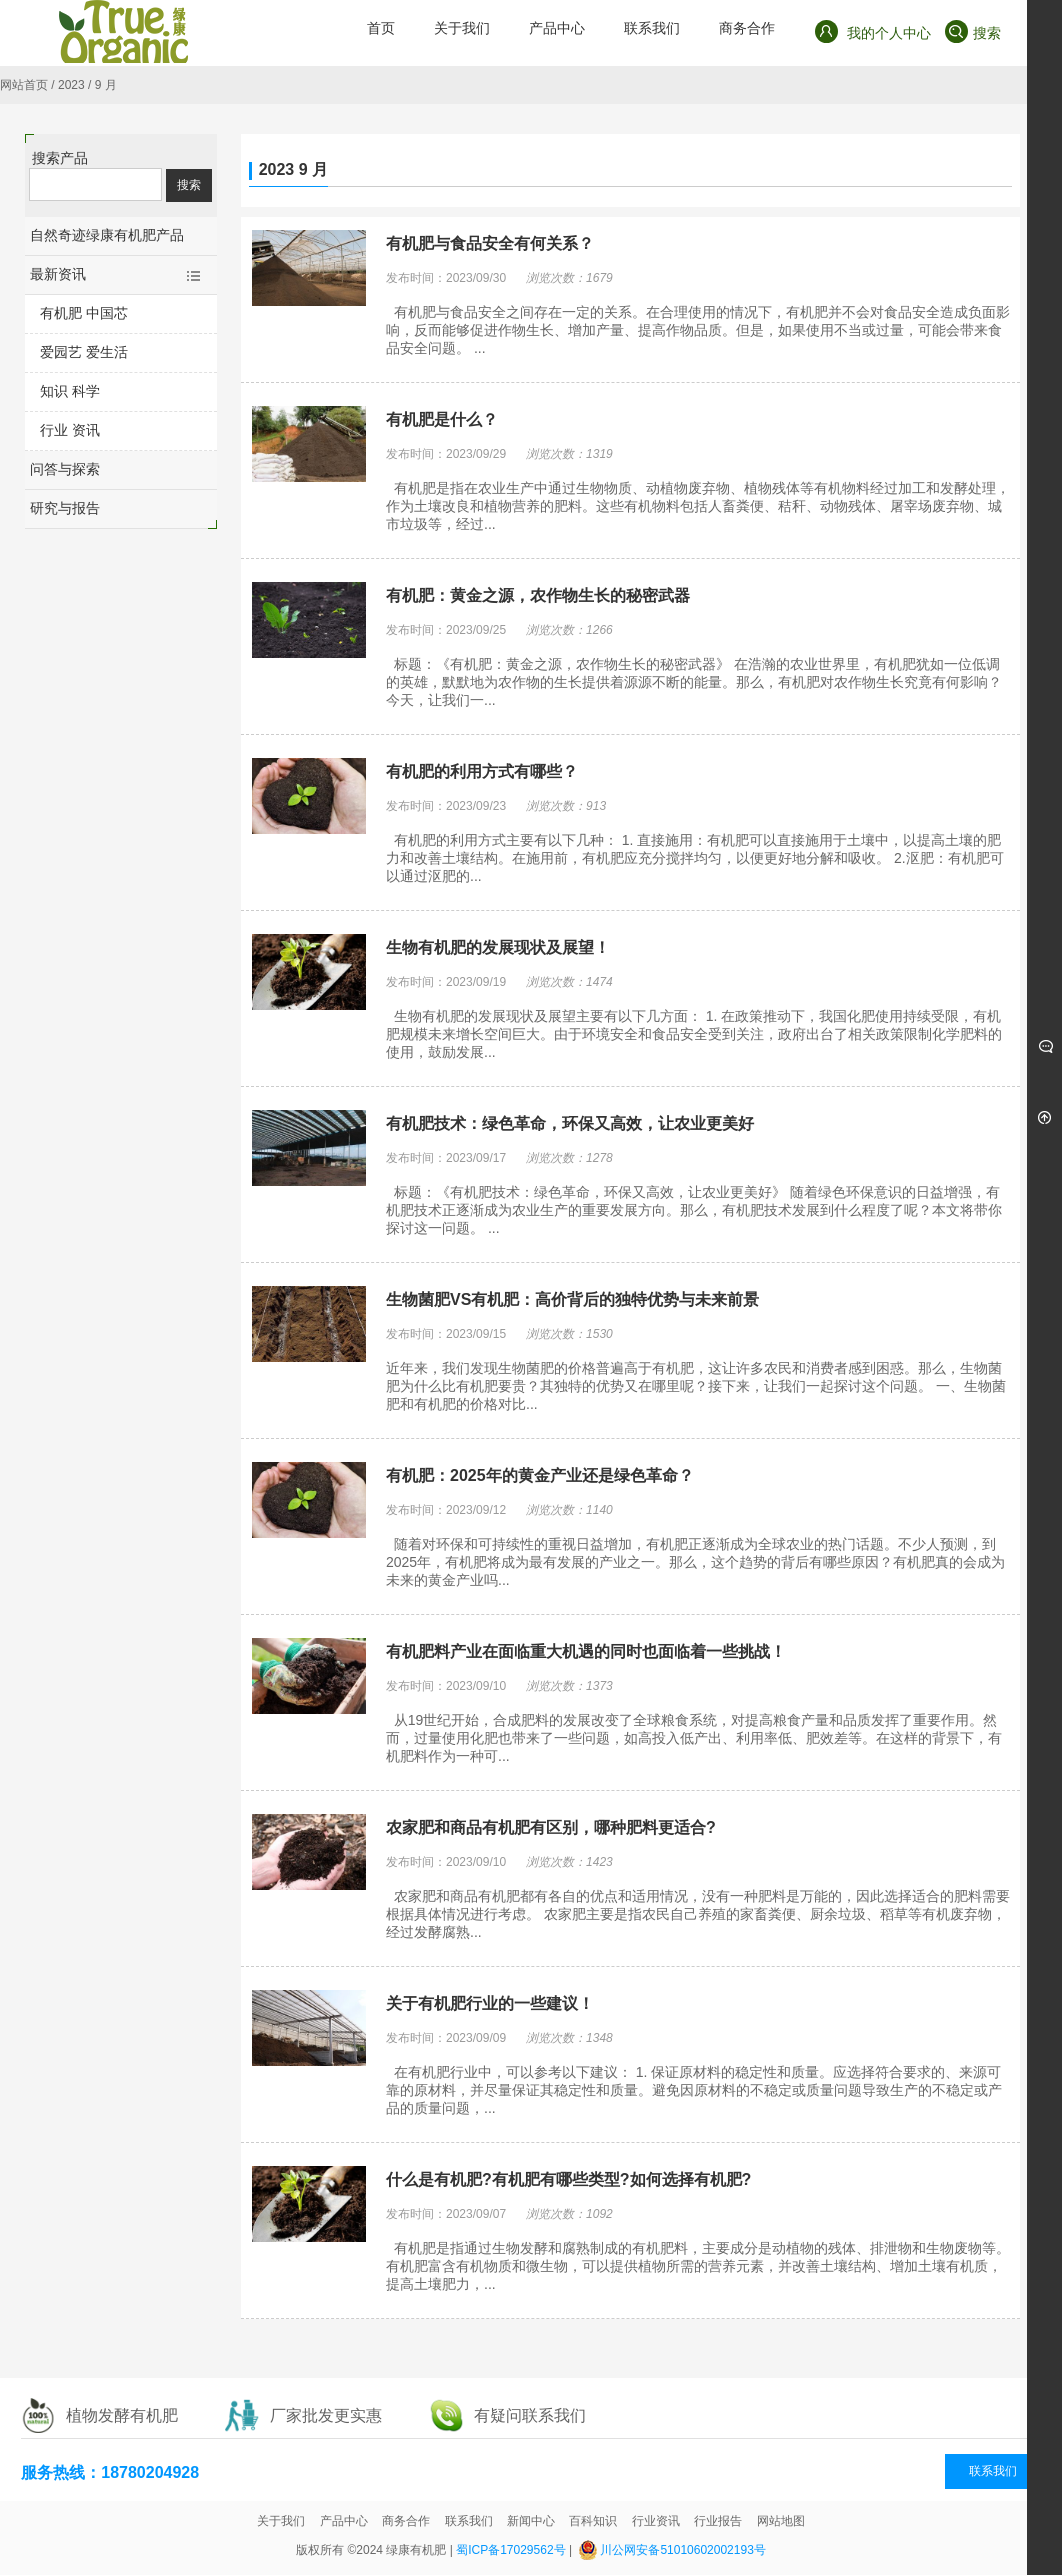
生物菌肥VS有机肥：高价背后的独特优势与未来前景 (572, 1299)
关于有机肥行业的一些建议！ (490, 2003)
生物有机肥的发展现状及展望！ (498, 947)
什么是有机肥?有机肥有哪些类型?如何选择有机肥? (568, 2179)
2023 (71, 85)
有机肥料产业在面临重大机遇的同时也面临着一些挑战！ (586, 1651)
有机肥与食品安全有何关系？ (490, 243)
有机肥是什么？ (442, 419)
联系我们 (993, 2471)
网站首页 (24, 85)
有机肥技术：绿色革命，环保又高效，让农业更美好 (570, 1123)
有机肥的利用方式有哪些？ (482, 771)
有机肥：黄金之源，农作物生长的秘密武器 (538, 595)
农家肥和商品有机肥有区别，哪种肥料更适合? (551, 1827)
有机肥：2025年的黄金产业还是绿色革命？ (540, 1475)
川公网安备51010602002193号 (682, 2550)
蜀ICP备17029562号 (510, 2550)
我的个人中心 (872, 31)
